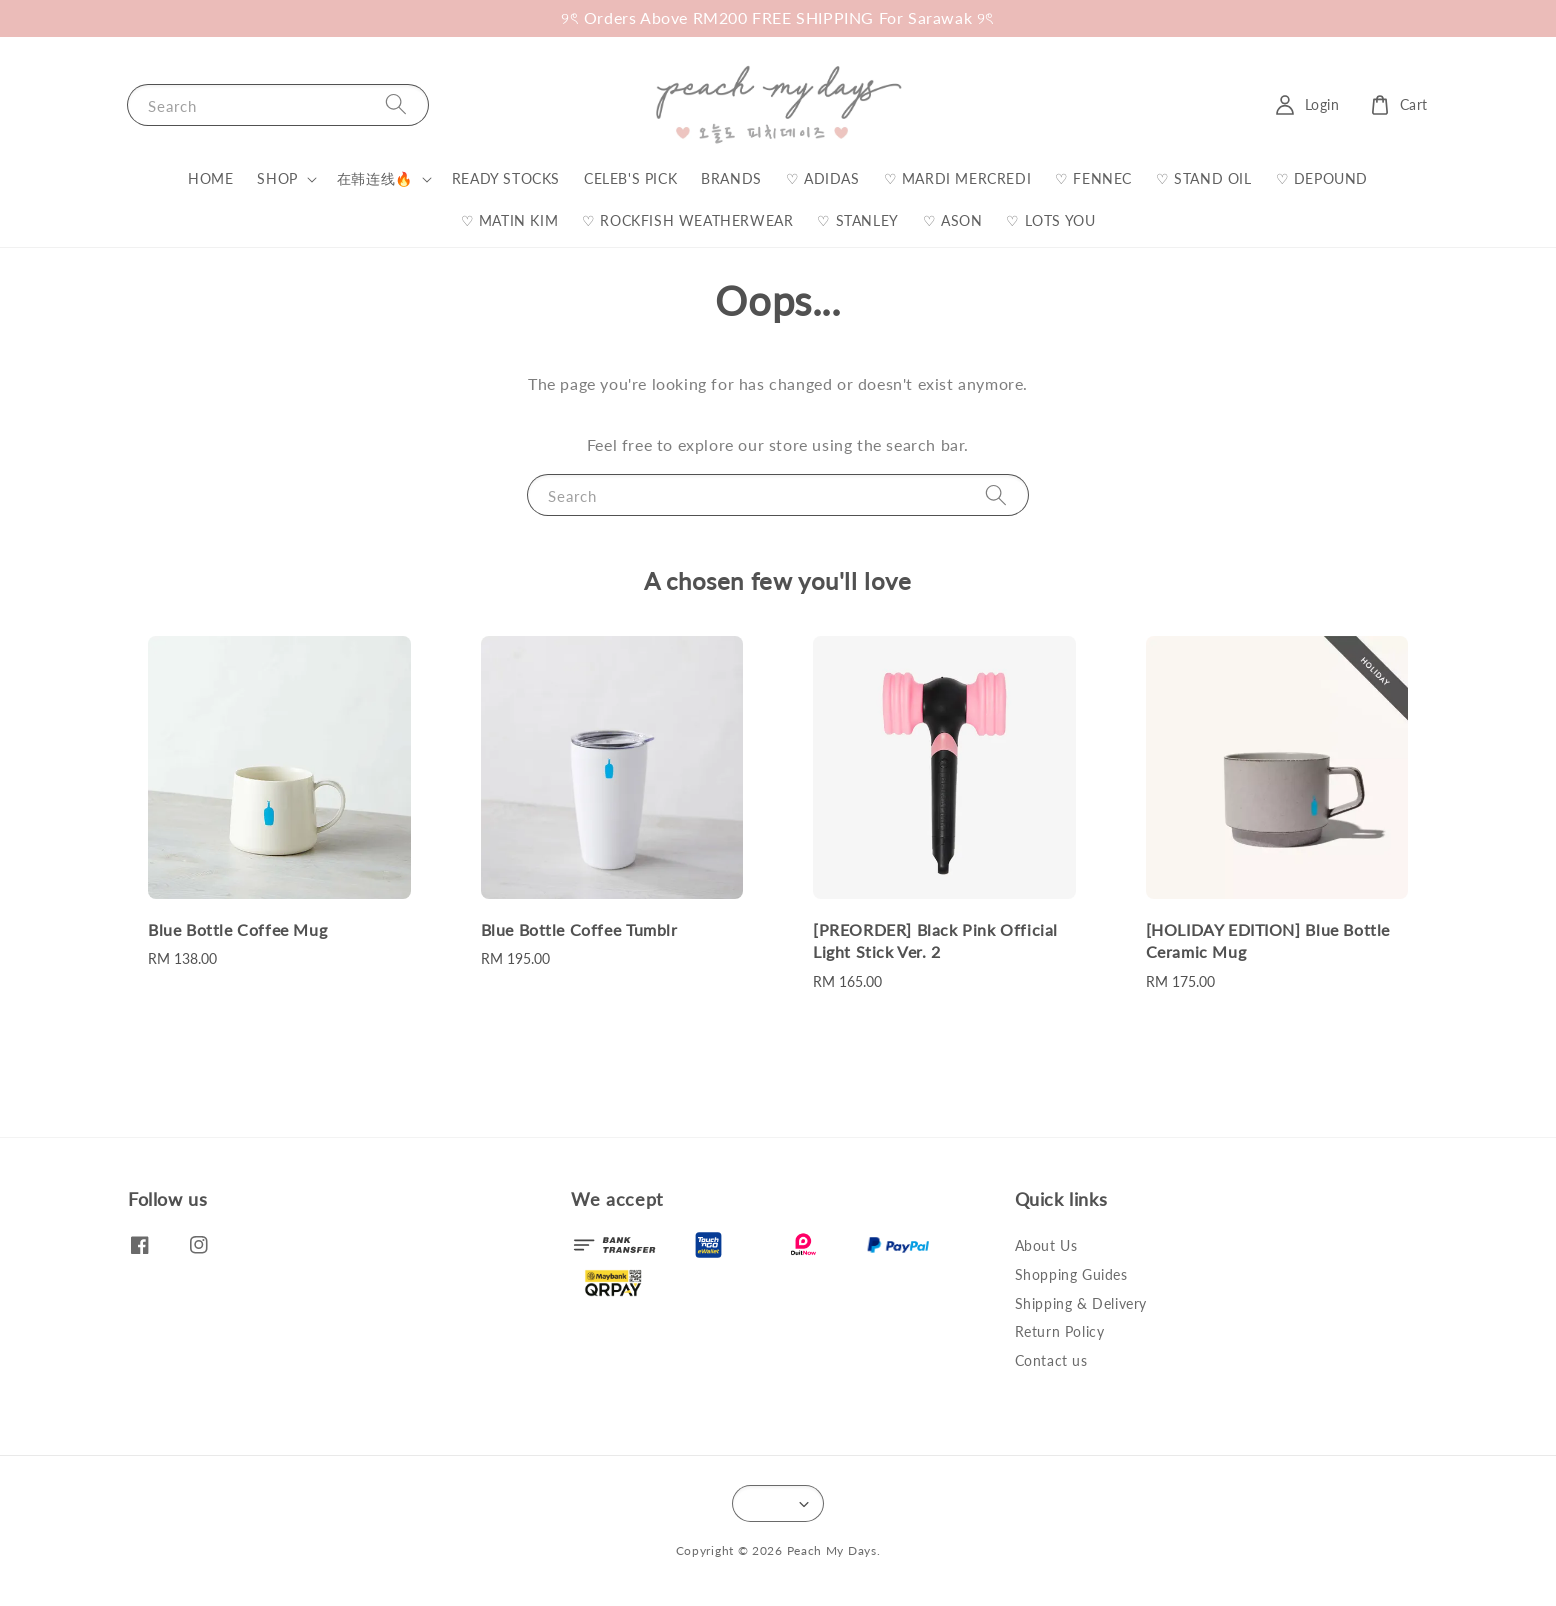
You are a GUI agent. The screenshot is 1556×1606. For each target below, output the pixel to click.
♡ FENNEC (1093, 178)
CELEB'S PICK (630, 178)
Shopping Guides (1071, 1274)
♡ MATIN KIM (510, 220)
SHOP (277, 178)
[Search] (396, 104)
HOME (210, 178)
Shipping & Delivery (1081, 1303)
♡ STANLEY (857, 220)
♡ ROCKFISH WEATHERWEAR (687, 220)
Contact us (1051, 1360)
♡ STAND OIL (1204, 178)
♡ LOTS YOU (1050, 220)
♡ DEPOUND (1322, 178)
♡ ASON (953, 220)
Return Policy (1060, 1331)
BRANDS (731, 178)
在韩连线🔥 (375, 178)
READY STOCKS (506, 178)
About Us (1046, 1245)
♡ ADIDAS (823, 178)
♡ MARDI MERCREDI (958, 178)
